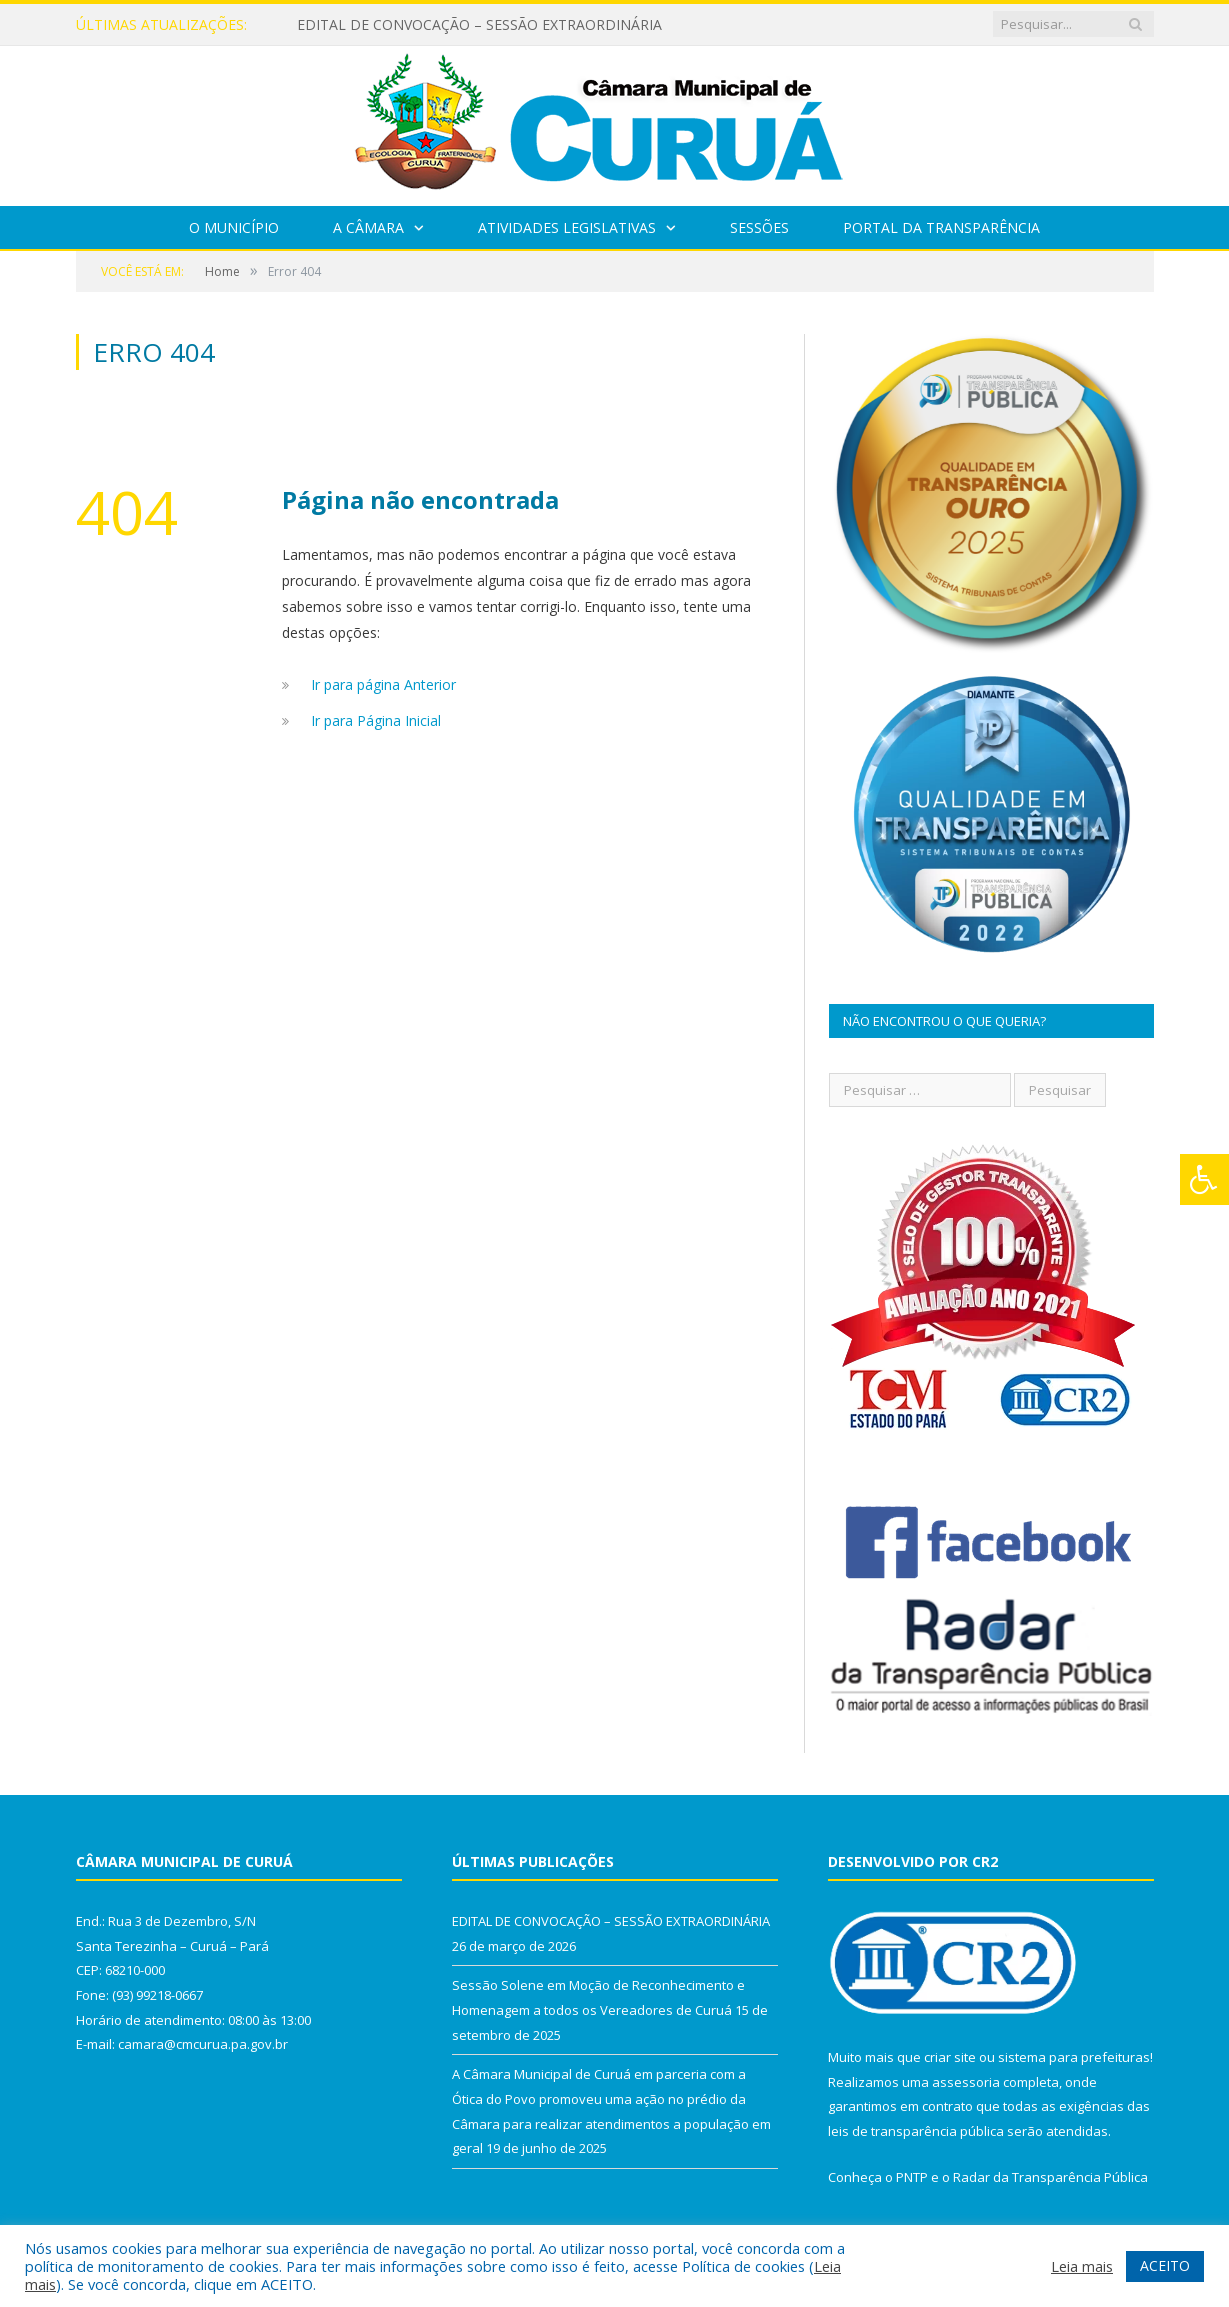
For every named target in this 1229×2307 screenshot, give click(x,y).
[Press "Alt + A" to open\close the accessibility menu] (1204, 1179)
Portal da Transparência (941, 227)
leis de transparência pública (916, 2131)
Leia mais (1082, 2266)
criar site (950, 2057)
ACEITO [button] (1165, 2265)
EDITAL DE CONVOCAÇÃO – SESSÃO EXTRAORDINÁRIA (479, 25)
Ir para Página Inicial (376, 720)
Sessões (759, 227)
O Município (234, 227)
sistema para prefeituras (1074, 2057)
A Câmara (368, 227)
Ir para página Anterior (383, 684)
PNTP (912, 2177)
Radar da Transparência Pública (1050, 2177)
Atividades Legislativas (567, 227)
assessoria (966, 2082)
